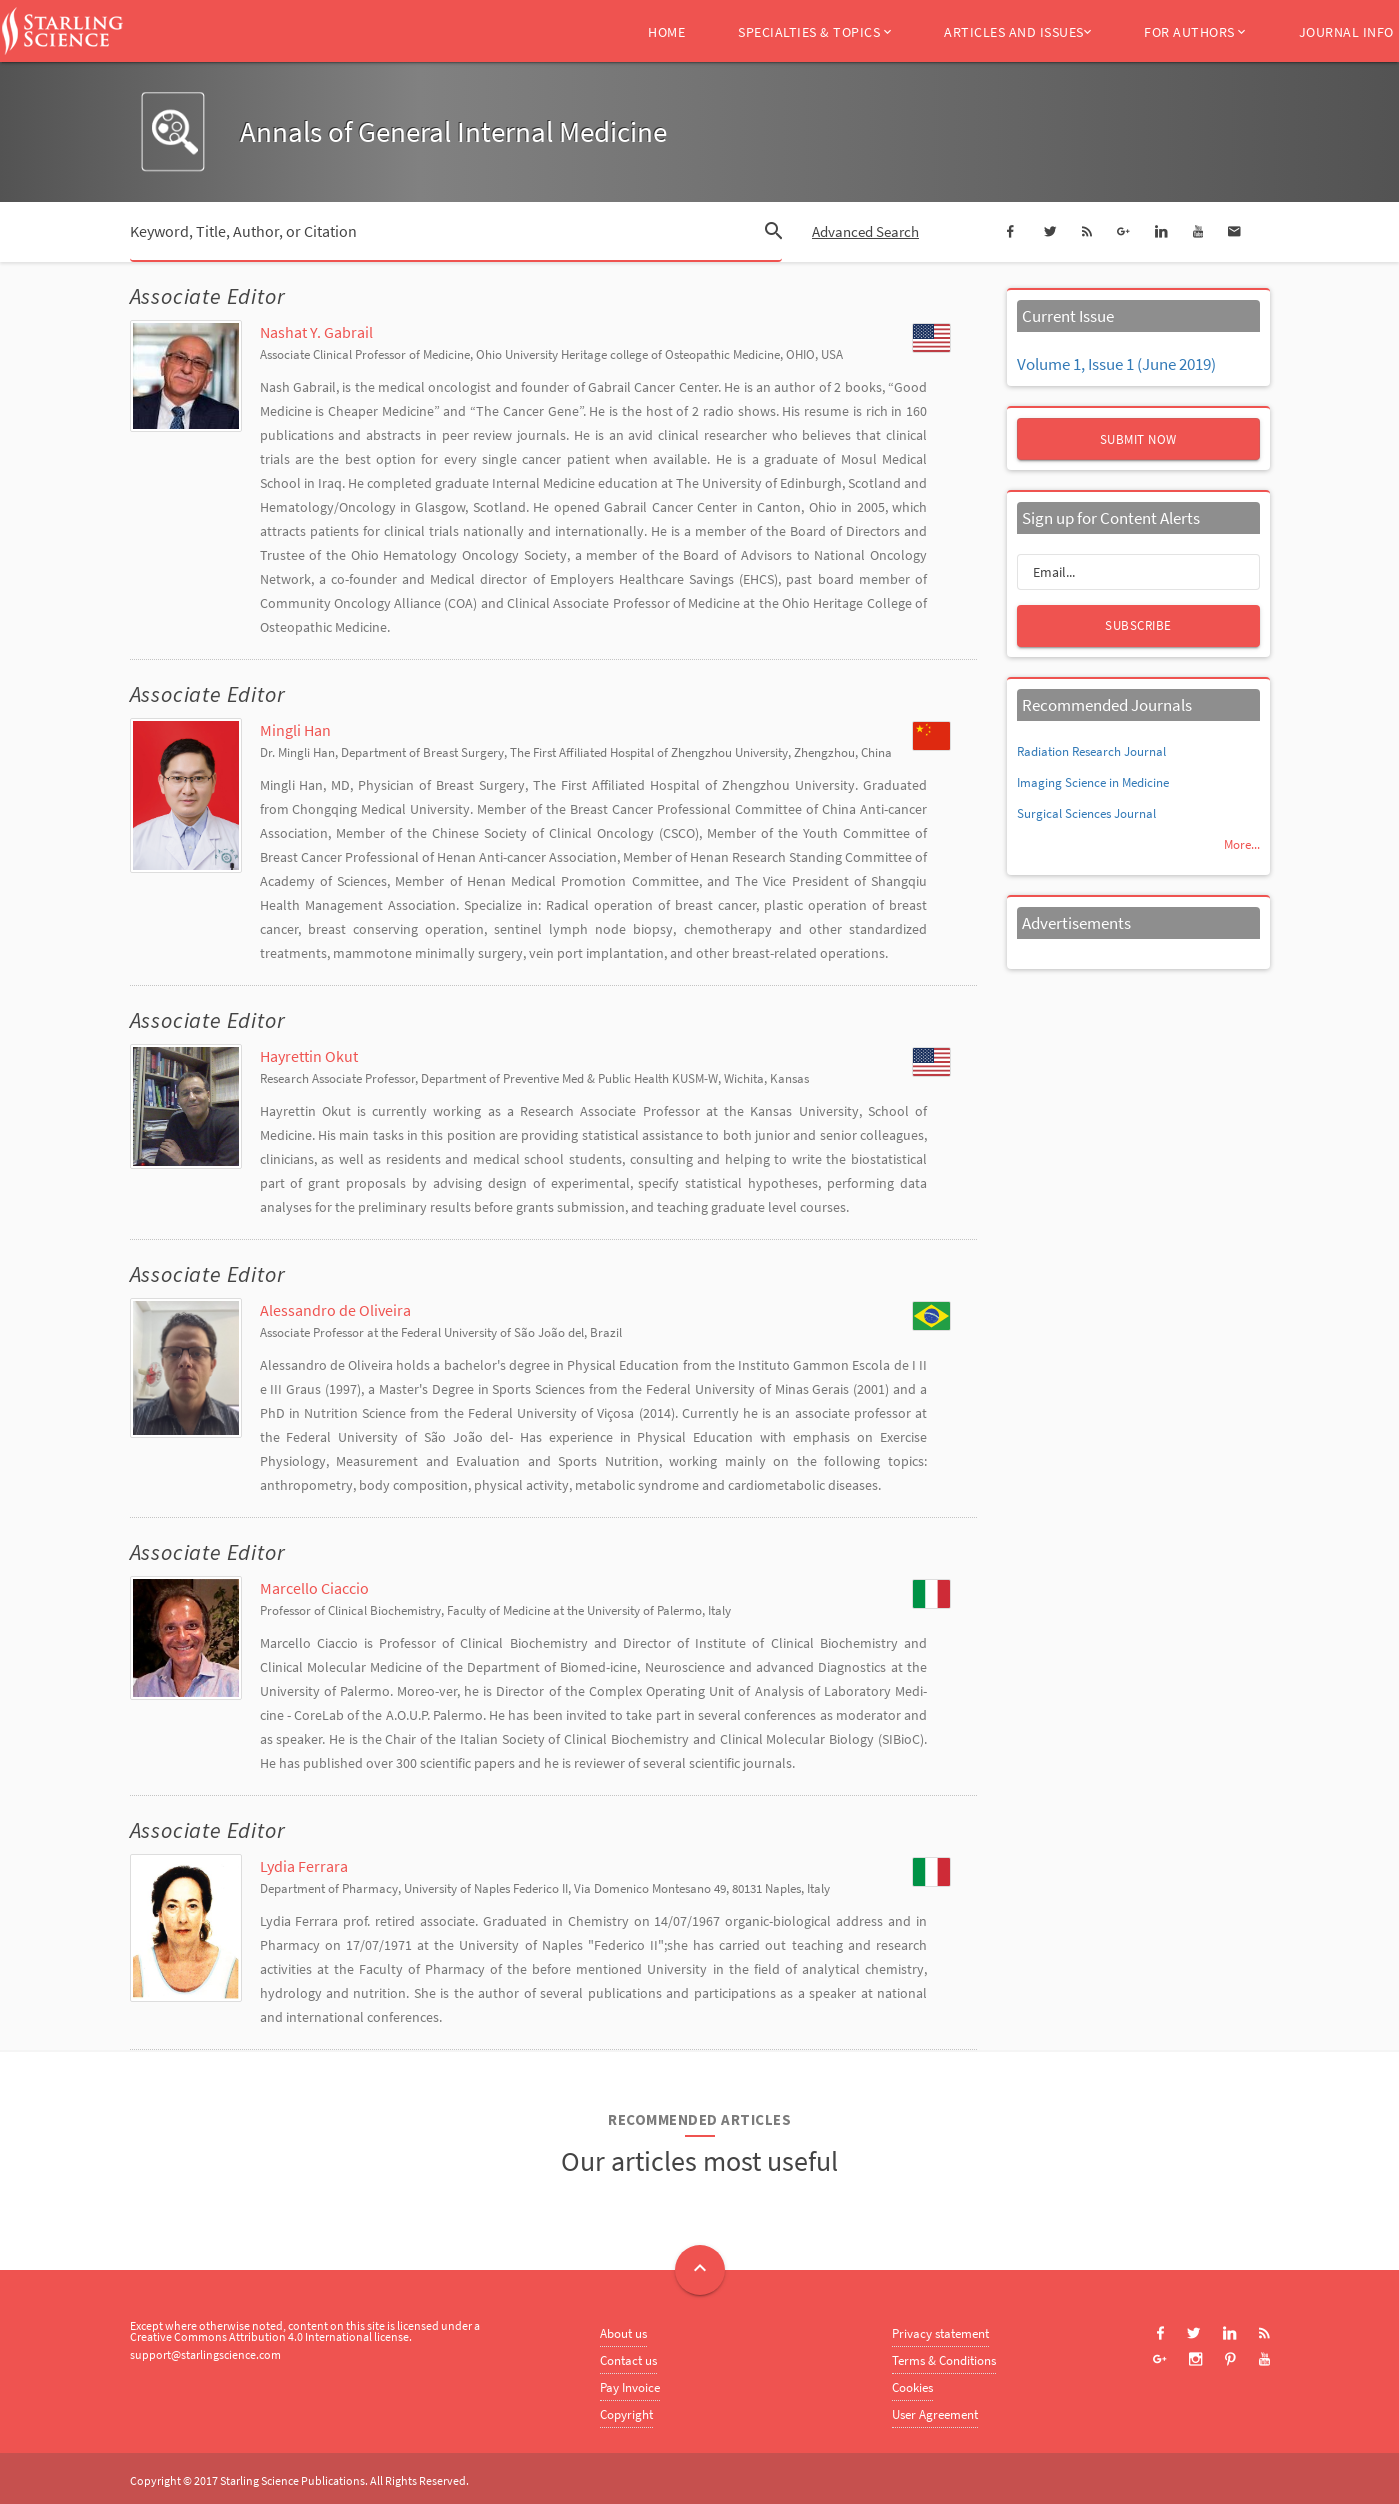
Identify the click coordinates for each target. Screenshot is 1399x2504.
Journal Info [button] (1346, 32)
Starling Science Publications (292, 2480)
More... (1242, 844)
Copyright (626, 2414)
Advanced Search (865, 231)
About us (623, 2333)
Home (666, 32)
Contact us (628, 2360)
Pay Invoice (630, 2387)
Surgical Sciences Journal (1086, 813)
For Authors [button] (1195, 32)
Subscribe (1138, 625)
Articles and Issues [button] (1017, 32)
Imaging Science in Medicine (1093, 782)
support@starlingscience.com (205, 2354)
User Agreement (935, 2414)
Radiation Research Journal (1091, 751)
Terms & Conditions (944, 2360)
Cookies (912, 2387)
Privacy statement (940, 2333)
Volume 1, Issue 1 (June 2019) (1116, 364)
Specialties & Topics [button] (814, 32)
